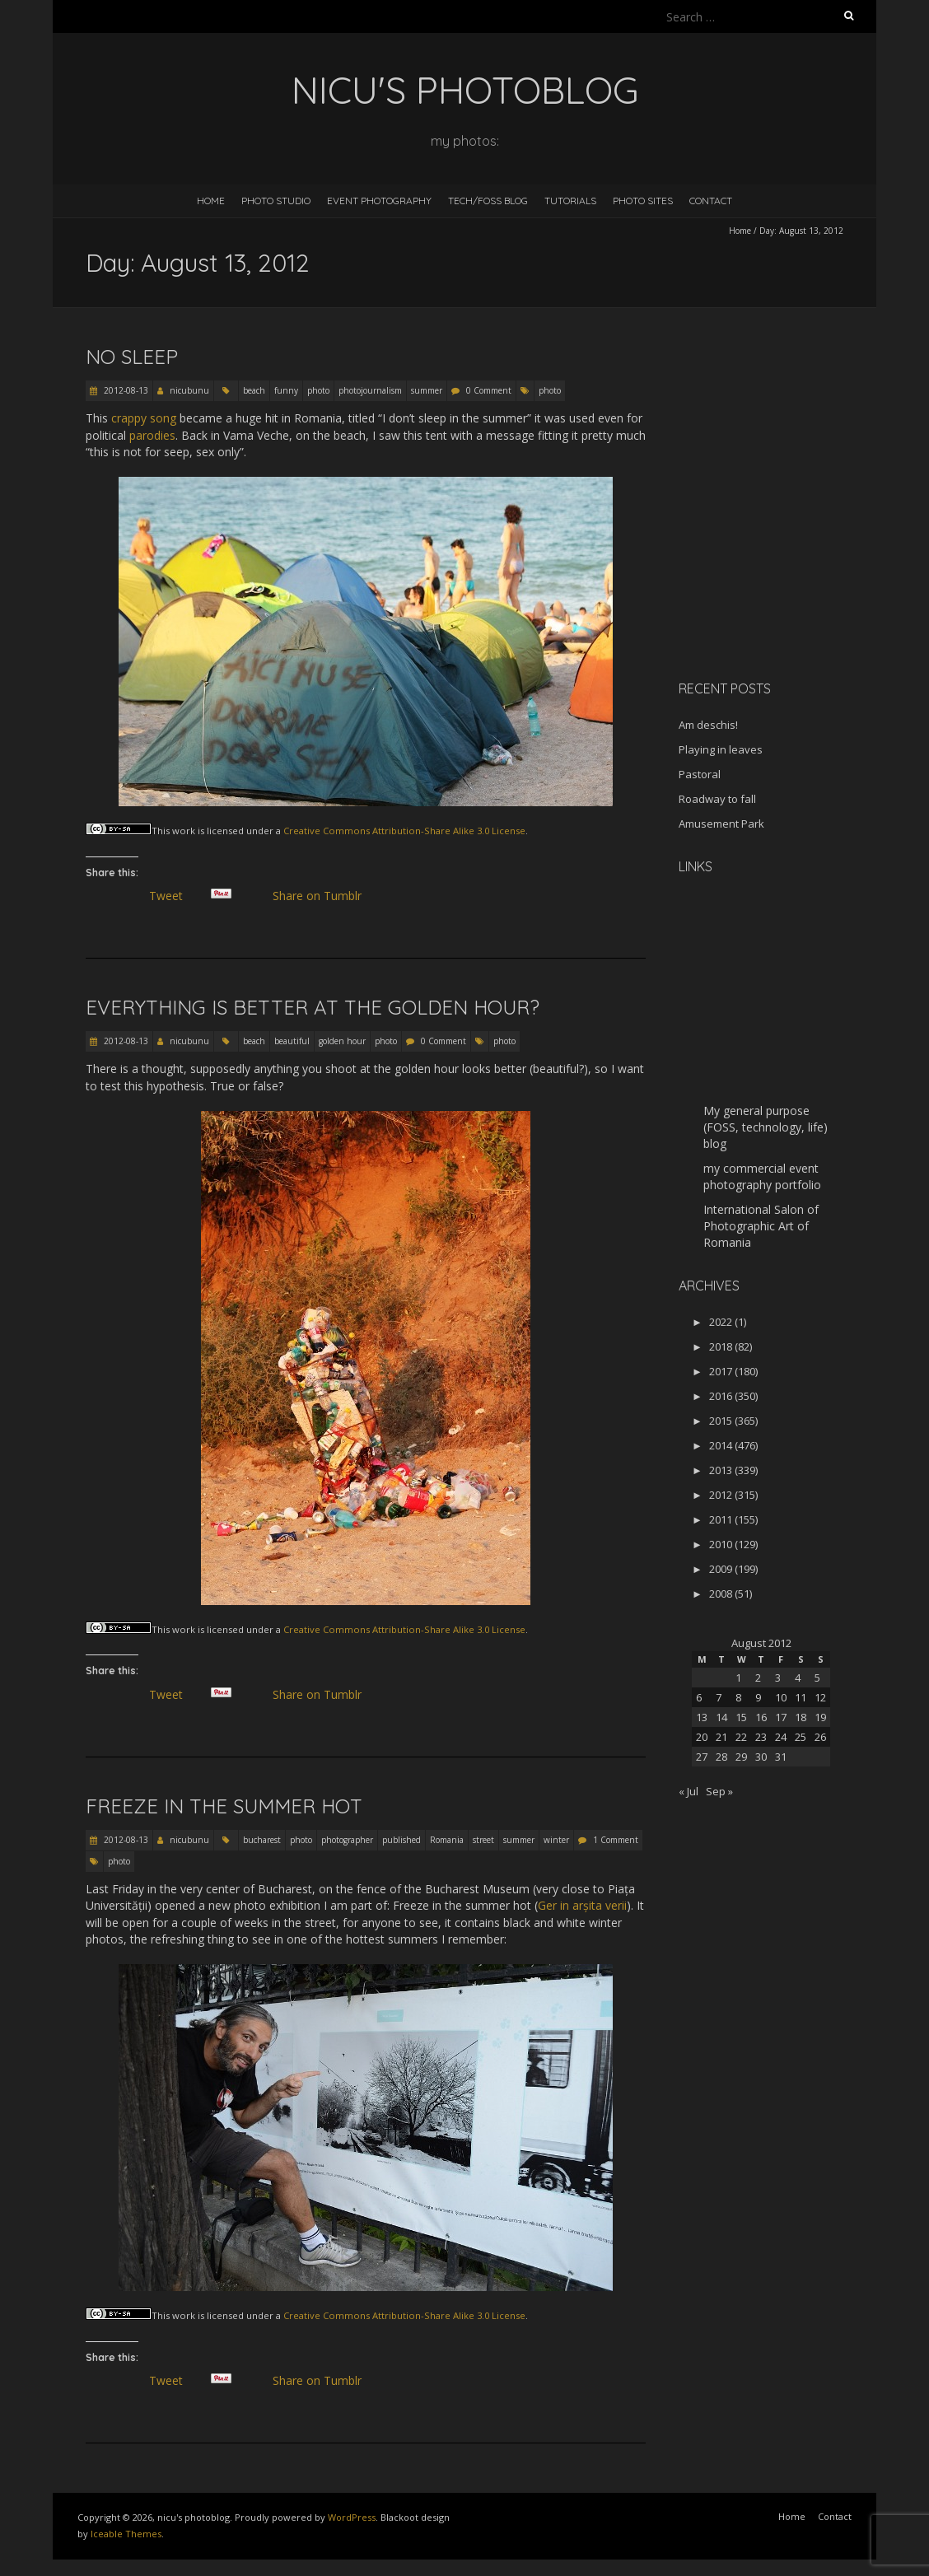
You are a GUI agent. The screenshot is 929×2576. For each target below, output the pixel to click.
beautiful (292, 1041)
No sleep (132, 356)
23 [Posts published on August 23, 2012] (761, 1736)
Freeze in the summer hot (224, 1806)
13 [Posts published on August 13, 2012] (701, 1717)
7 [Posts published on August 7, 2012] (718, 1697)
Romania (447, 1840)
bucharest (262, 1840)
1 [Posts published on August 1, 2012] (738, 1677)
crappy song (143, 418)
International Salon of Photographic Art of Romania (761, 1226)
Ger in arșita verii (582, 1905)
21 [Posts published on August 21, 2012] (721, 1736)
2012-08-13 (124, 390)
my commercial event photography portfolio (762, 1176)
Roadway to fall (717, 798)
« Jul (688, 1791)
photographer (347, 1840)
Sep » (719, 1791)
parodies (152, 435)
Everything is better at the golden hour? (312, 1007)
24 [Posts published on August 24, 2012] (781, 1736)
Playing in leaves (721, 749)
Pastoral (700, 774)
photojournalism (370, 390)
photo (318, 390)
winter (556, 1840)
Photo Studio (275, 200)
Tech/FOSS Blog (488, 200)
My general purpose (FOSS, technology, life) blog (765, 1127)
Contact (710, 200)
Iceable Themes (126, 2533)
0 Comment (488, 390)
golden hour (342, 1041)
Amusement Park (721, 823)
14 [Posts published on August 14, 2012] (721, 1717)
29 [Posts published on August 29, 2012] (741, 1756)
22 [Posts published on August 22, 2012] (741, 1736)
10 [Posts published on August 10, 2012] (781, 1697)
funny (286, 390)
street (483, 1840)
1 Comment (615, 1840)
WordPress (352, 2517)
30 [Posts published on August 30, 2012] (761, 1756)
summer (426, 390)
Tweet (172, 896)
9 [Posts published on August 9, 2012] (758, 1697)
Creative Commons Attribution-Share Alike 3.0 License (404, 830)
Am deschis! (708, 724)
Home (211, 200)
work (183, 830)
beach (254, 390)
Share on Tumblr (323, 896)
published (401, 1840)
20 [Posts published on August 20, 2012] (701, 1736)
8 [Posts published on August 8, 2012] (738, 1697)
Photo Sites (643, 200)
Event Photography (379, 200)
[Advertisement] (782, 551)
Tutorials (570, 200)
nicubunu (189, 390)
